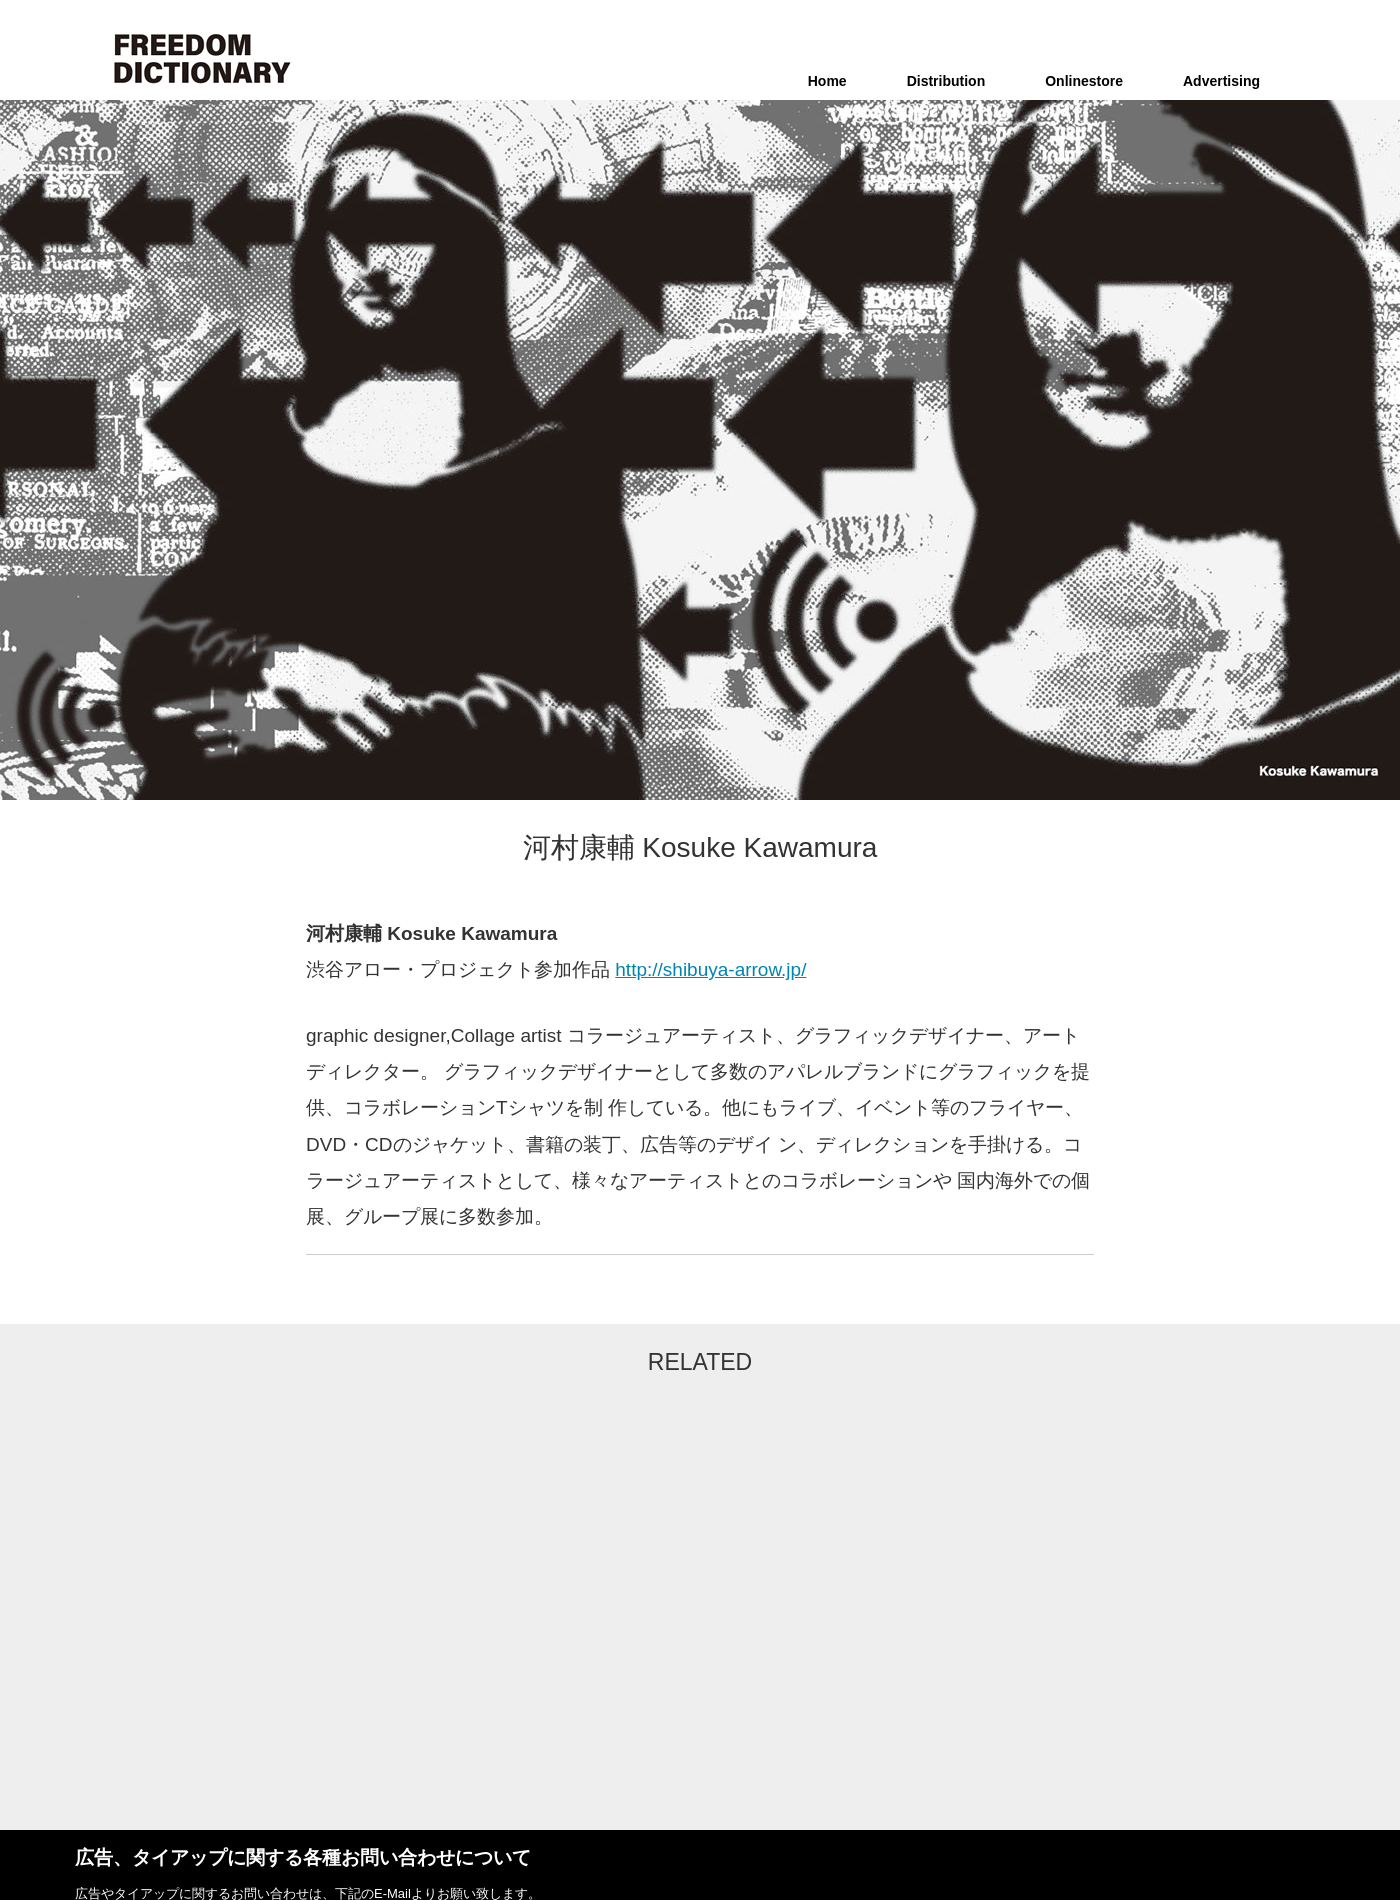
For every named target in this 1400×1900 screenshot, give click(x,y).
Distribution (946, 81)
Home (827, 81)
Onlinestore (1084, 81)
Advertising (1221, 81)
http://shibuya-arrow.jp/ (710, 969)
